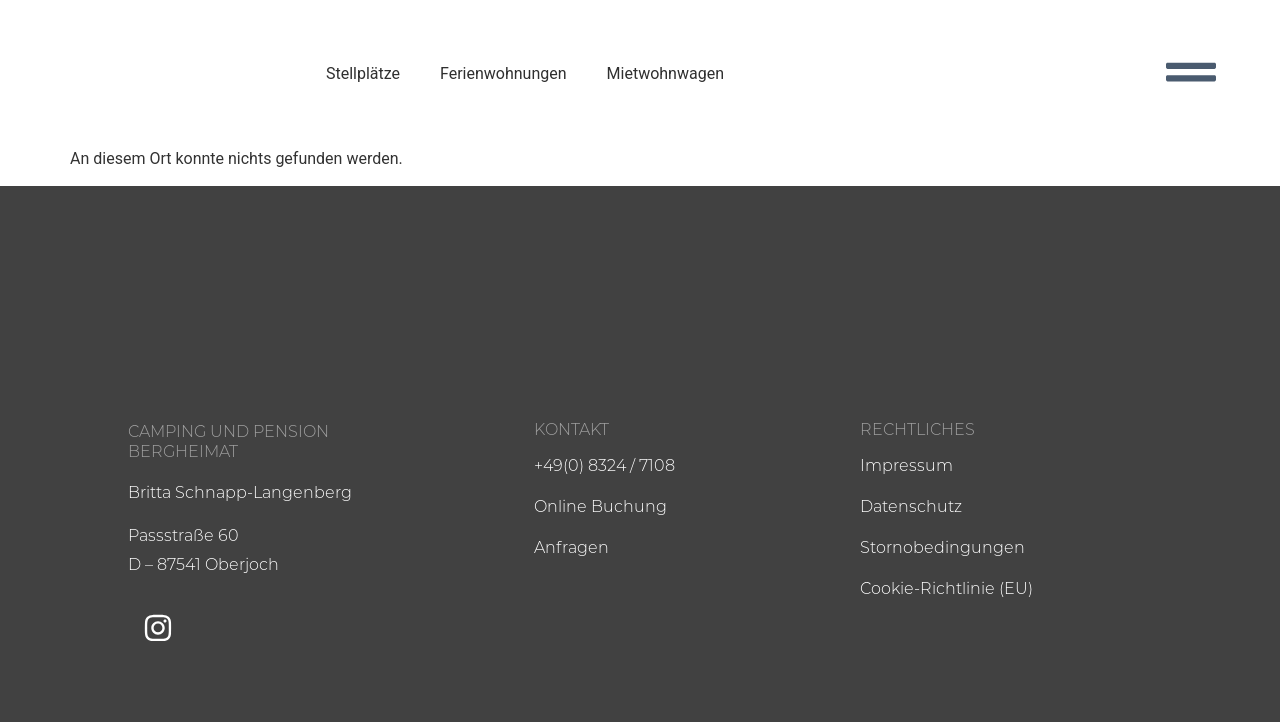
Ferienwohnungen (503, 73)
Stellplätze (363, 73)
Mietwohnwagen (665, 73)
